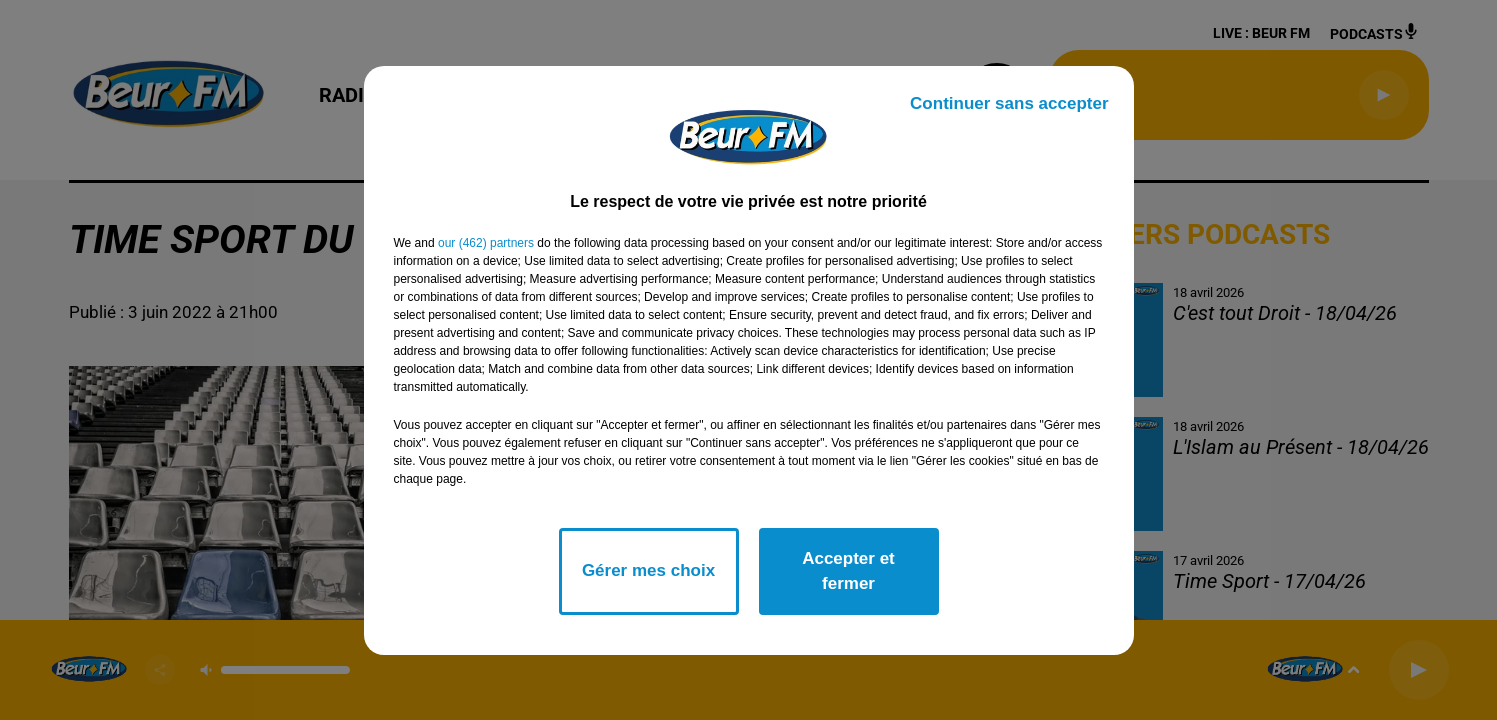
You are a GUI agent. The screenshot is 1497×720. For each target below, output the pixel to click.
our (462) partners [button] (486, 243)
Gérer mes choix (648, 570)
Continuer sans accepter (1009, 103)
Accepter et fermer (848, 571)
